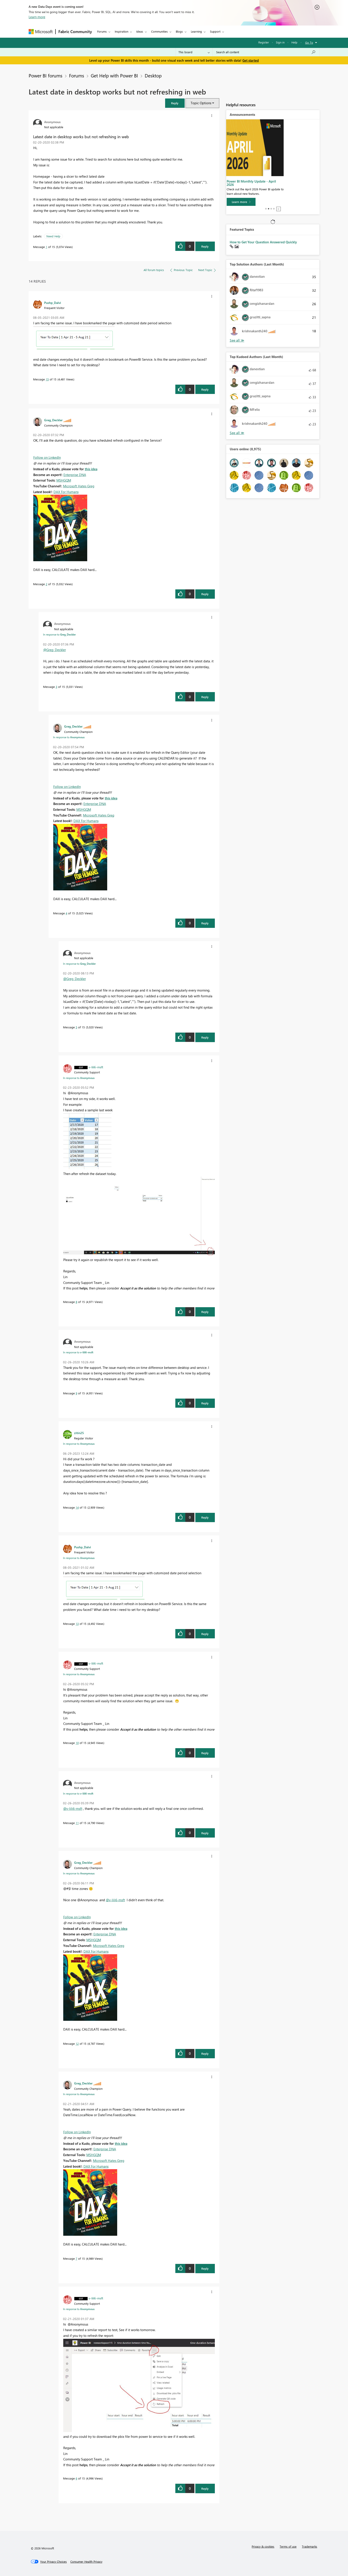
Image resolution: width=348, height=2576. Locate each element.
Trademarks (309, 2546)
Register (263, 42)
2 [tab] (268, 209)
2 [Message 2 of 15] (46, 584)
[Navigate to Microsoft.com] (41, 31)
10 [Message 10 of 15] (77, 1743)
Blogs (179, 31)
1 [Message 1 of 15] (46, 247)
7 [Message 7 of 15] (76, 2258)
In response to (59, 634)
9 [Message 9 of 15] (76, 1393)
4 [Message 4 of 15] (66, 913)
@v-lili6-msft (72, 1808)
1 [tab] (266, 209)
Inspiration (121, 31)
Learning (196, 31)
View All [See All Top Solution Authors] (237, 340)
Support (215, 31)
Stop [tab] (278, 209)
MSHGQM (63, 480)
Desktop (153, 75)
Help (294, 42)
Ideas (139, 31)
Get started (250, 60)
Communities (159, 31)
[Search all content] (266, 52)
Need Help (53, 236)
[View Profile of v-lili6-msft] (96, 1067)
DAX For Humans (66, 492)
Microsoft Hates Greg (78, 486)
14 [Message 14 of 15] (77, 1507)
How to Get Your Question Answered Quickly (263, 242)
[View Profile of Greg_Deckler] (53, 420)
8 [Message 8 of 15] (76, 1302)
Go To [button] (309, 42)
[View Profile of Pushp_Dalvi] (52, 302)
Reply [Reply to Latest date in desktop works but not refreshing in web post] (205, 246)
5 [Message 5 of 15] (76, 1027)
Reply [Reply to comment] (205, 389)
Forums (102, 31)
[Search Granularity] (194, 52)
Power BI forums (45, 75)
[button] (175, 103)
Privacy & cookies (263, 2546)
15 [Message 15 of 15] (47, 379)
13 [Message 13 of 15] (77, 1623)
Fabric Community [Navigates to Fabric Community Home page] (75, 31)
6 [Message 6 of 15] (76, 2478)
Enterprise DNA (74, 474)
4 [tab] (274, 209)
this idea (91, 469)
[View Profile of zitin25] (79, 1433)
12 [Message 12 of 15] (77, 2043)
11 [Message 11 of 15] (77, 1823)
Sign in (280, 42)
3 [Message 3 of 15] (56, 687)
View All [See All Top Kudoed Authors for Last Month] (237, 432)
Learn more (37, 17)
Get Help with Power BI (114, 75)
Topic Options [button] (201, 103)
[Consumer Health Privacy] (86, 2562)
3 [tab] (271, 209)
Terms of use (288, 2546)
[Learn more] (244, 199)
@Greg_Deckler (54, 649)
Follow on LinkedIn (47, 457)
